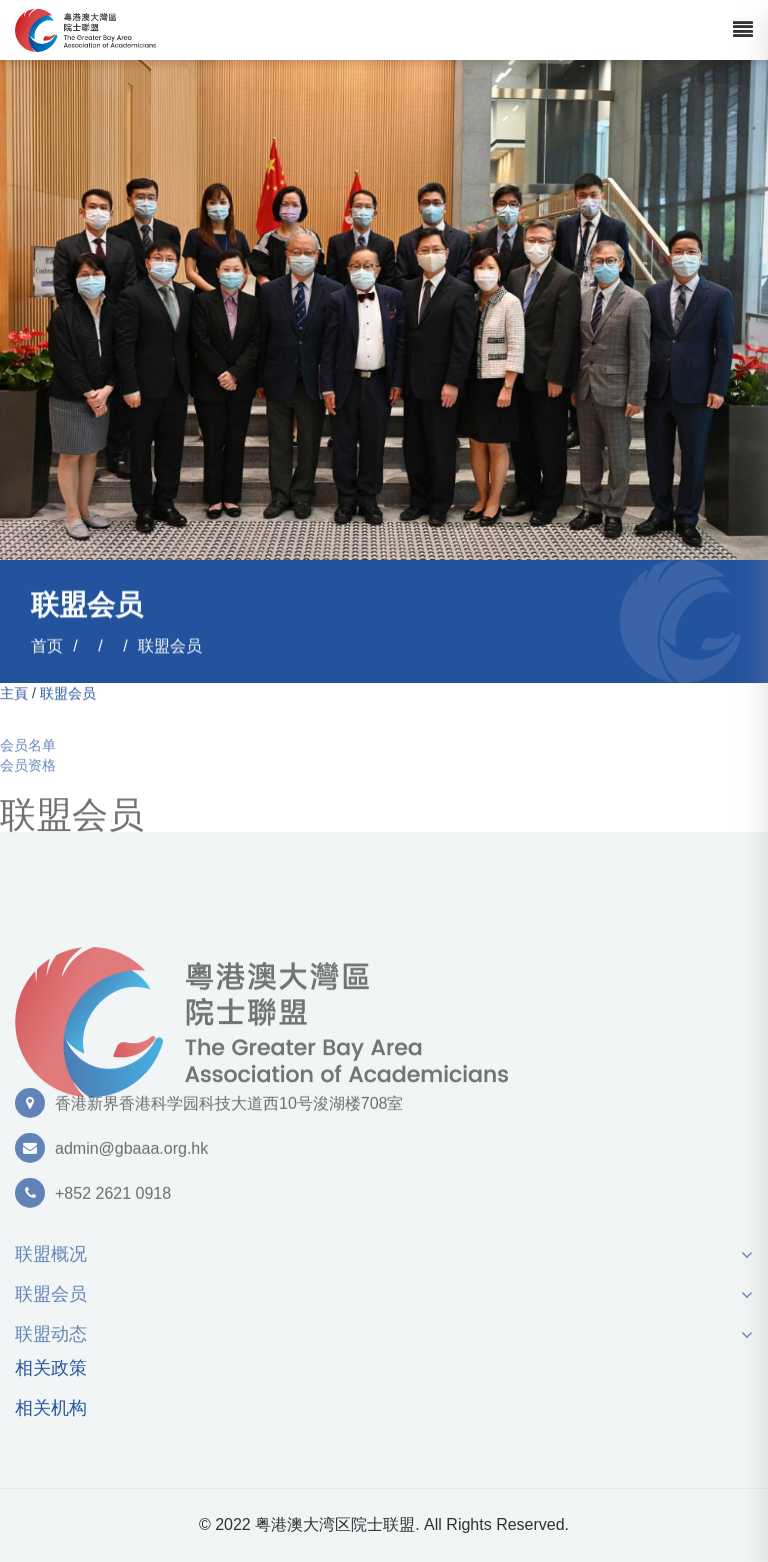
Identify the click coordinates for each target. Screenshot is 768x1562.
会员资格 (28, 772)
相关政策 (51, 1368)
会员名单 (28, 752)
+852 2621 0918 (113, 1199)
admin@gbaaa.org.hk (131, 1154)
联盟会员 (170, 646)
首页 (47, 646)
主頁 (14, 694)
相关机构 (51, 1408)
